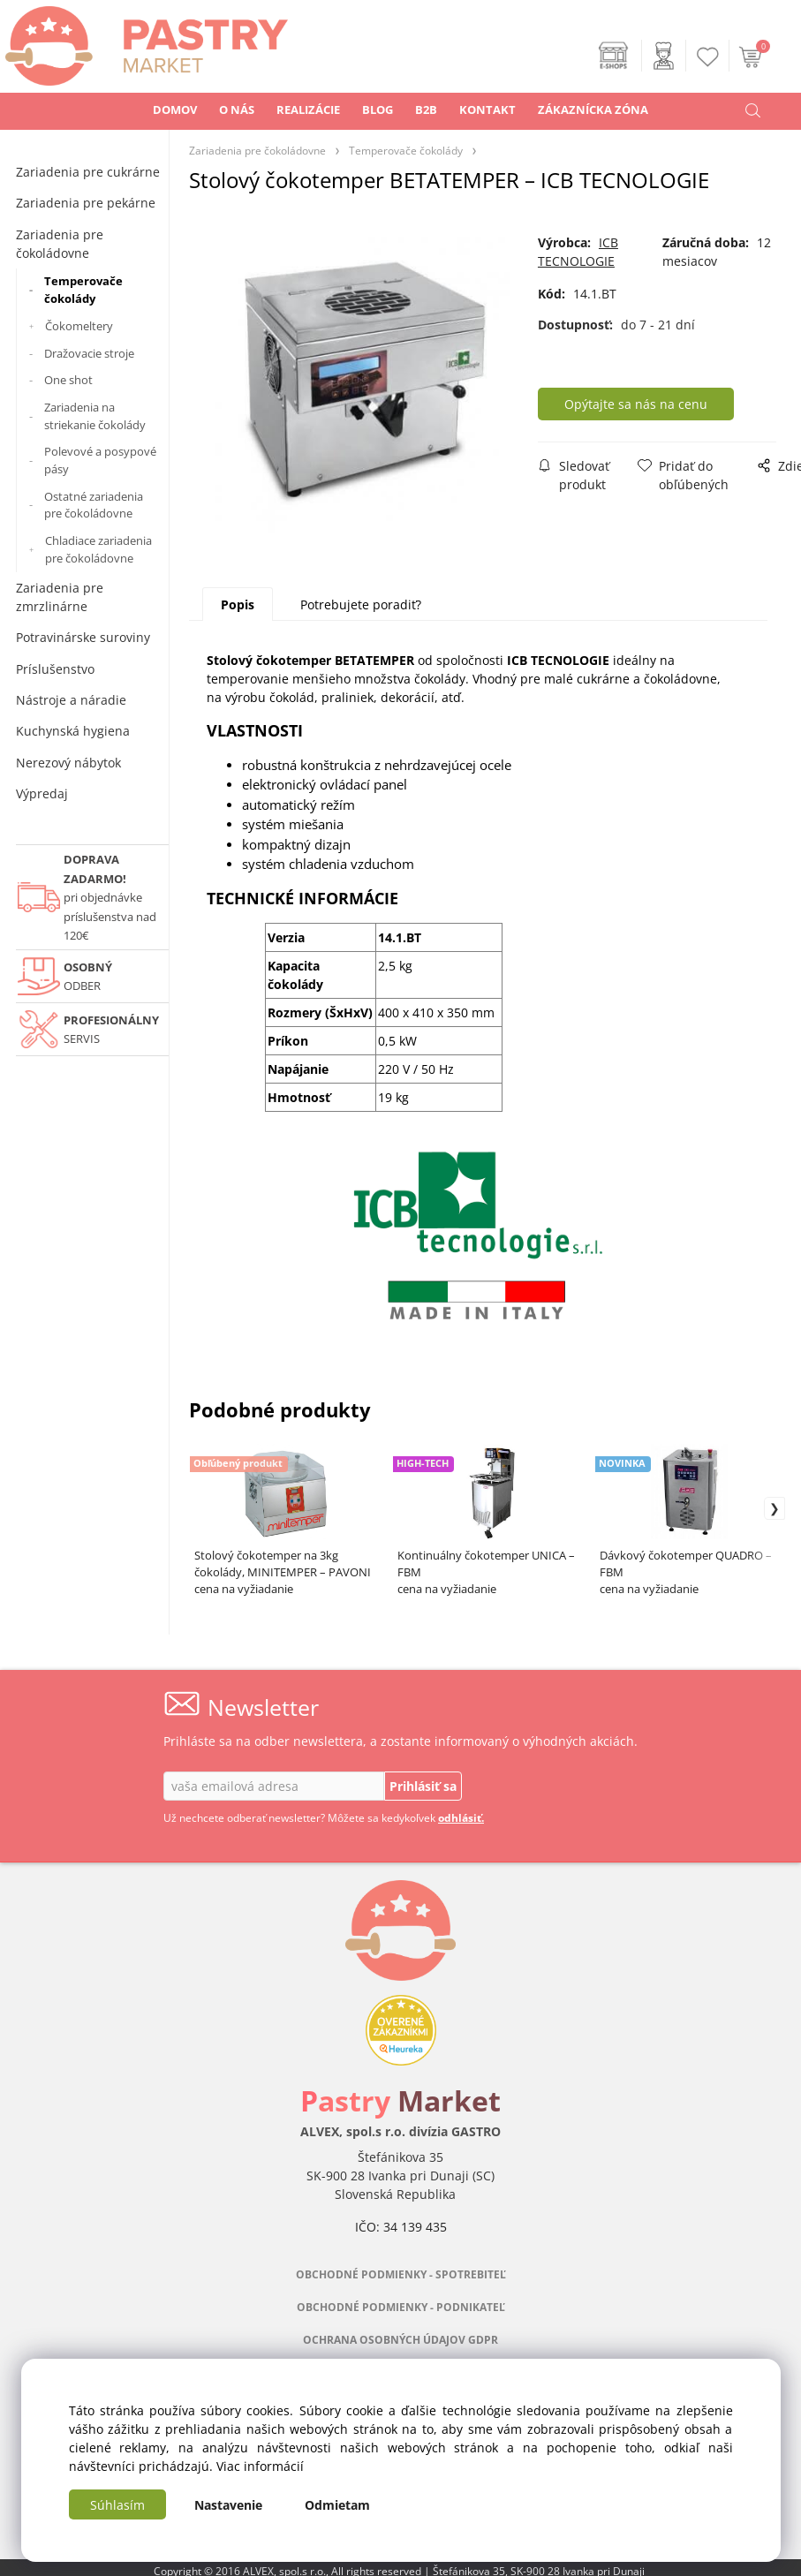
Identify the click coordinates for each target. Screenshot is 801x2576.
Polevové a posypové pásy (100, 460)
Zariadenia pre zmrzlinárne (59, 597)
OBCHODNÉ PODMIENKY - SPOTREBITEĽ (401, 2274)
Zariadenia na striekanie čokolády (95, 416)
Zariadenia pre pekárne (85, 202)
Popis (237, 604)
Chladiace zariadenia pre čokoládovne (98, 549)
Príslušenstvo (55, 669)
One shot (68, 380)
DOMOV (175, 109)
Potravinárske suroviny (83, 637)
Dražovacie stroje (89, 353)
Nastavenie (228, 2505)
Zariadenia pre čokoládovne (59, 243)
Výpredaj (42, 793)
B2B (426, 109)
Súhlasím (117, 2505)
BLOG (377, 109)
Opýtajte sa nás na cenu (635, 404)
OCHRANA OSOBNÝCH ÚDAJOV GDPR (400, 2339)
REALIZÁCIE (308, 109)
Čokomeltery (79, 326)
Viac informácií (260, 2466)
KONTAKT (487, 109)
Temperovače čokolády (83, 289)
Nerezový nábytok (68, 762)
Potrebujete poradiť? (360, 604)
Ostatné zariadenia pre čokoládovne (93, 505)
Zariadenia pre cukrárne (88, 171)
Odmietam (337, 2505)
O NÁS (236, 109)
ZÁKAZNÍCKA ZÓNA (593, 109)
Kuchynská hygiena (73, 730)
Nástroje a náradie (71, 699)
